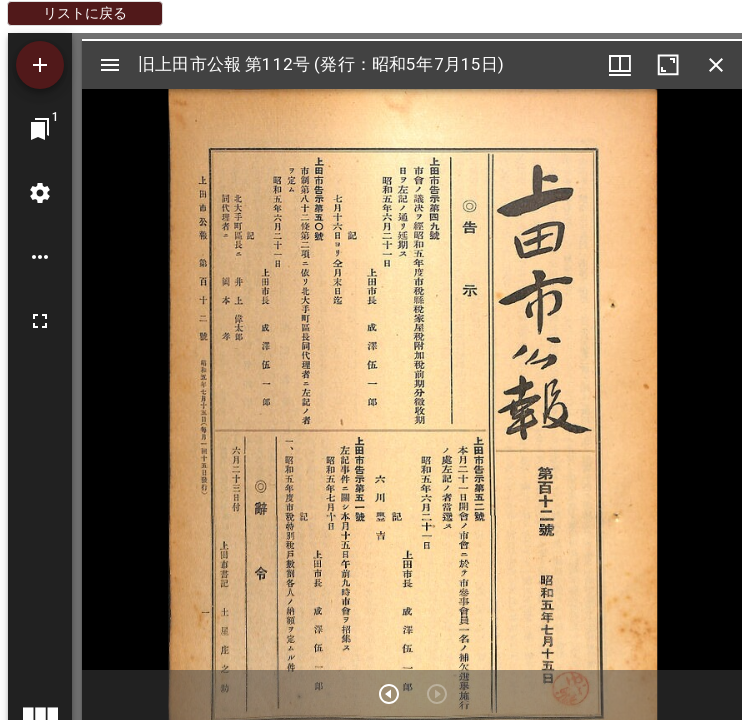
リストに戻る (85, 13)
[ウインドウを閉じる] (716, 65)
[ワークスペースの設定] (40, 193)
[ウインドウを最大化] (668, 65)
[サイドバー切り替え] (110, 65)
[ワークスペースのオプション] (40, 257)
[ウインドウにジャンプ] (40, 129)
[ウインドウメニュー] (620, 65)
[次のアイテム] (389, 694)
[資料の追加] (40, 65)
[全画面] (40, 321)
